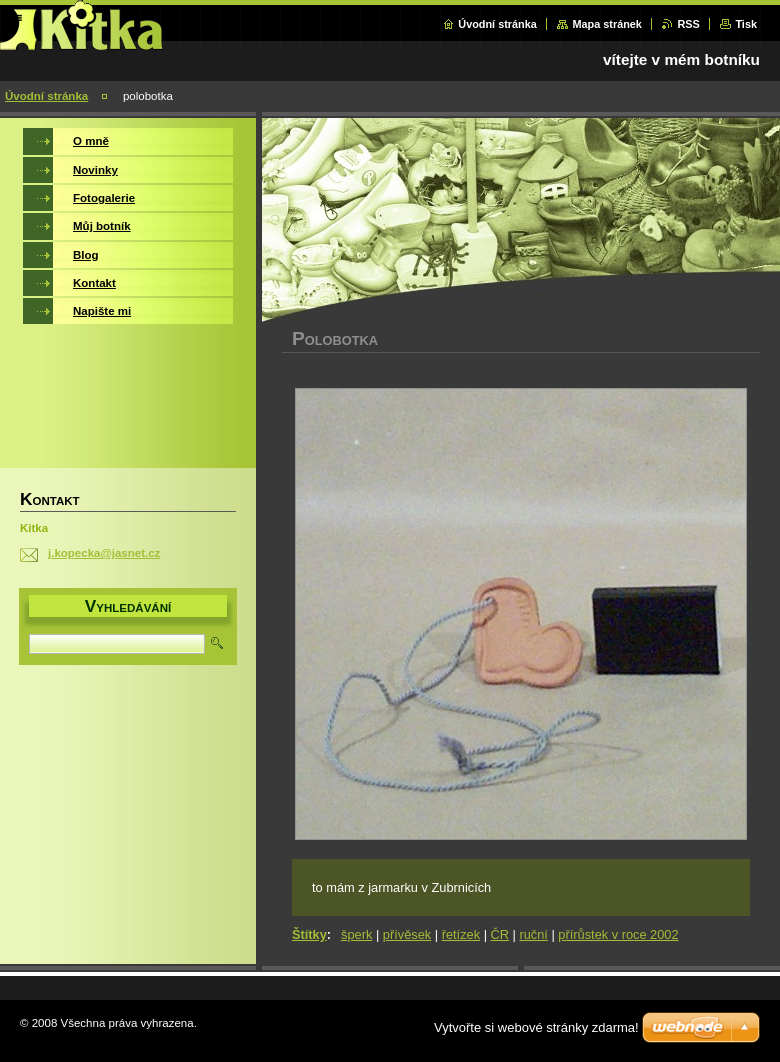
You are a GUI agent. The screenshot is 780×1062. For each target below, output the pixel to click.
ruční (533, 934)
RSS (688, 24)
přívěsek (407, 934)
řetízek (461, 934)
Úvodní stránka (497, 24)
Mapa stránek (607, 24)
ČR (500, 934)
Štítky (309, 934)
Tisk (746, 24)
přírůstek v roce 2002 (618, 934)
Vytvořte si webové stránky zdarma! (536, 1027)
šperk (356, 934)
